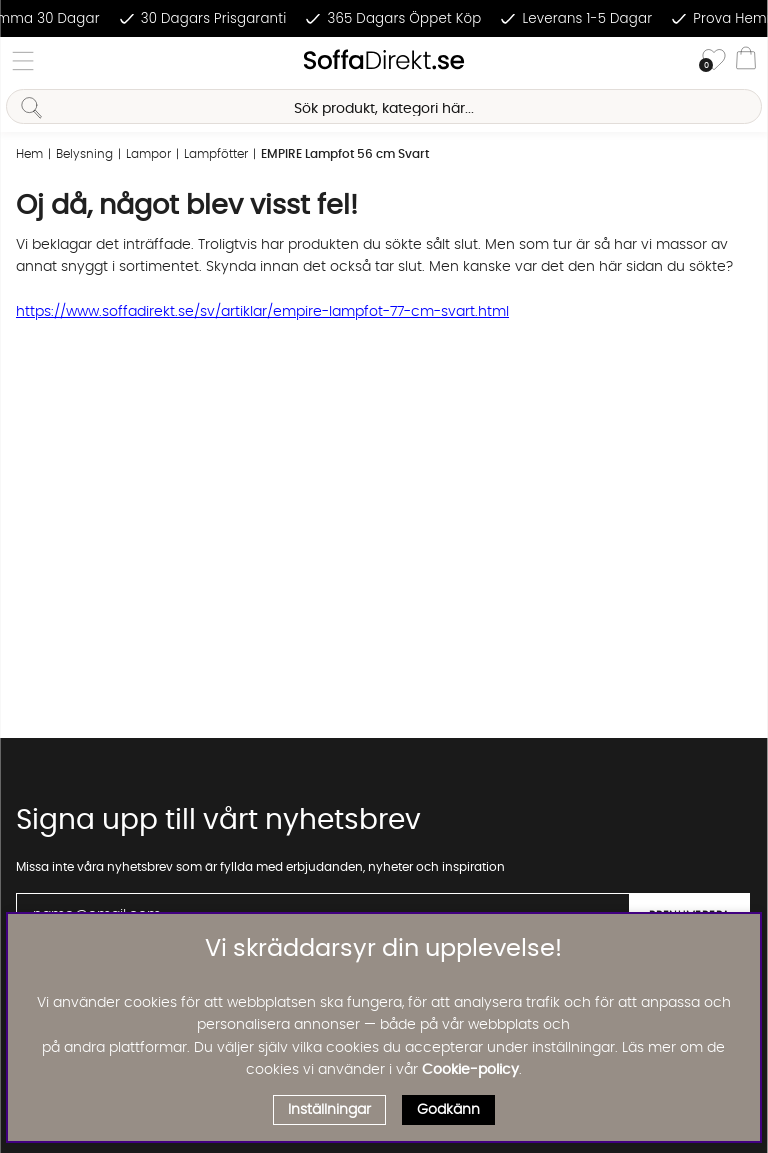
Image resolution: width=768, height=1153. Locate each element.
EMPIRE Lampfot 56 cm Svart (345, 154)
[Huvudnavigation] (23, 61)
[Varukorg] (746, 61)
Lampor (148, 154)
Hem (29, 154)
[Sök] (383, 106)
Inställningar (329, 1110)
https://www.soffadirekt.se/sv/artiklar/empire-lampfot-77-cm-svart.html (262, 312)
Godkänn (448, 1110)
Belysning (84, 154)
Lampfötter (216, 154)
